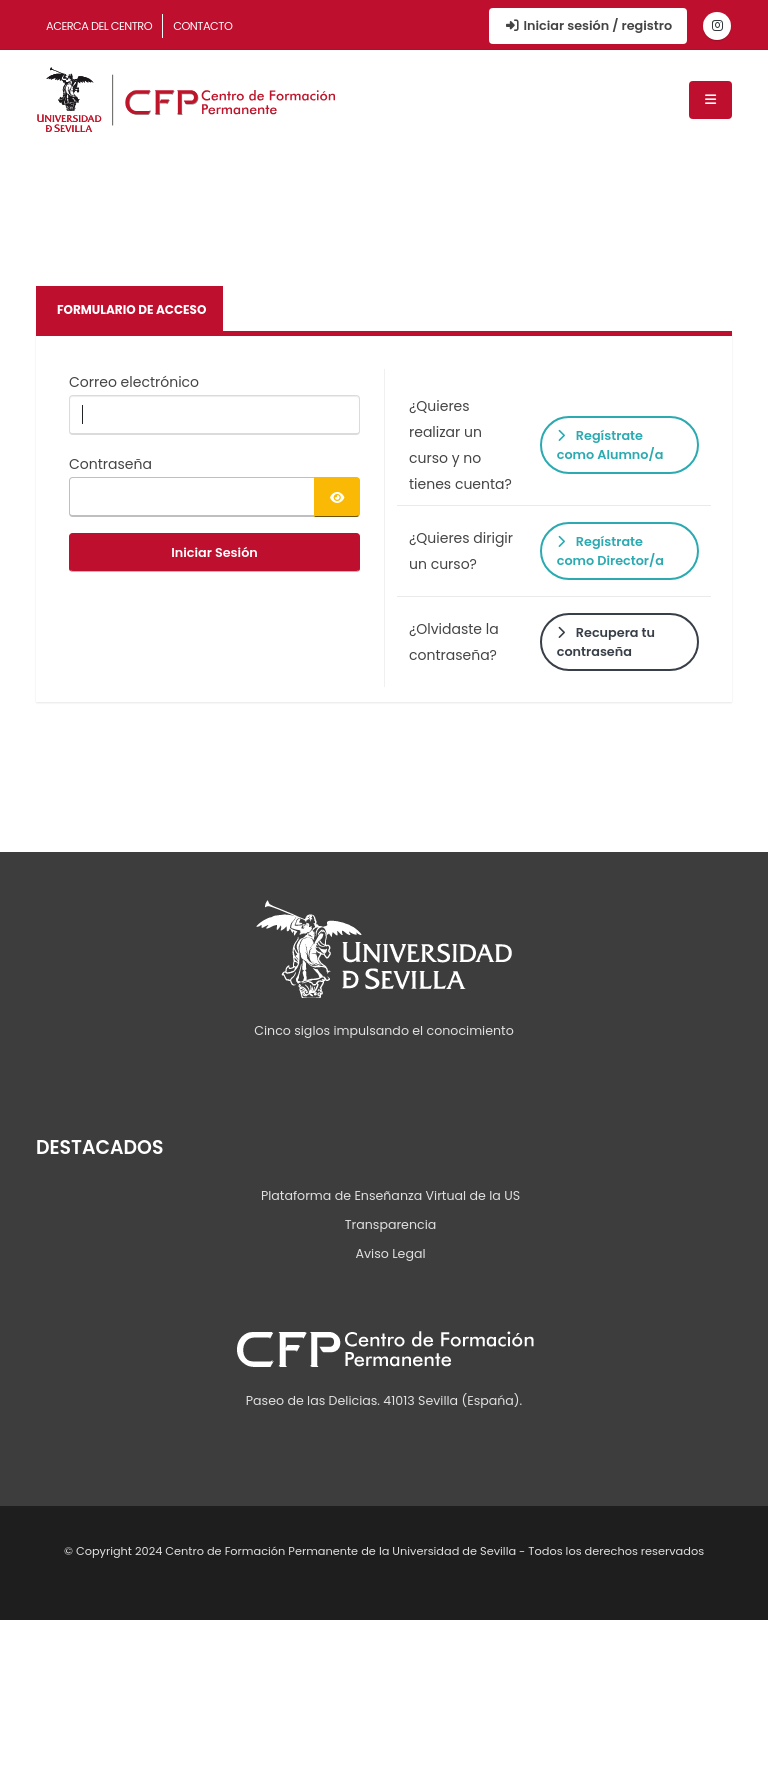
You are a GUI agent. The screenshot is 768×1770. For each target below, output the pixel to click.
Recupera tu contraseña (606, 642)
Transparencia (391, 1224)
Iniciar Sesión (214, 552)
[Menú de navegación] (710, 100)
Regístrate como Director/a (610, 551)
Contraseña (110, 464)
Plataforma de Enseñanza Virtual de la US (390, 1195)
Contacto (202, 26)
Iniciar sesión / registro (588, 25)
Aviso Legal (390, 1253)
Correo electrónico (134, 382)
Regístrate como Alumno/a (610, 445)
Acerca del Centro (99, 26)
